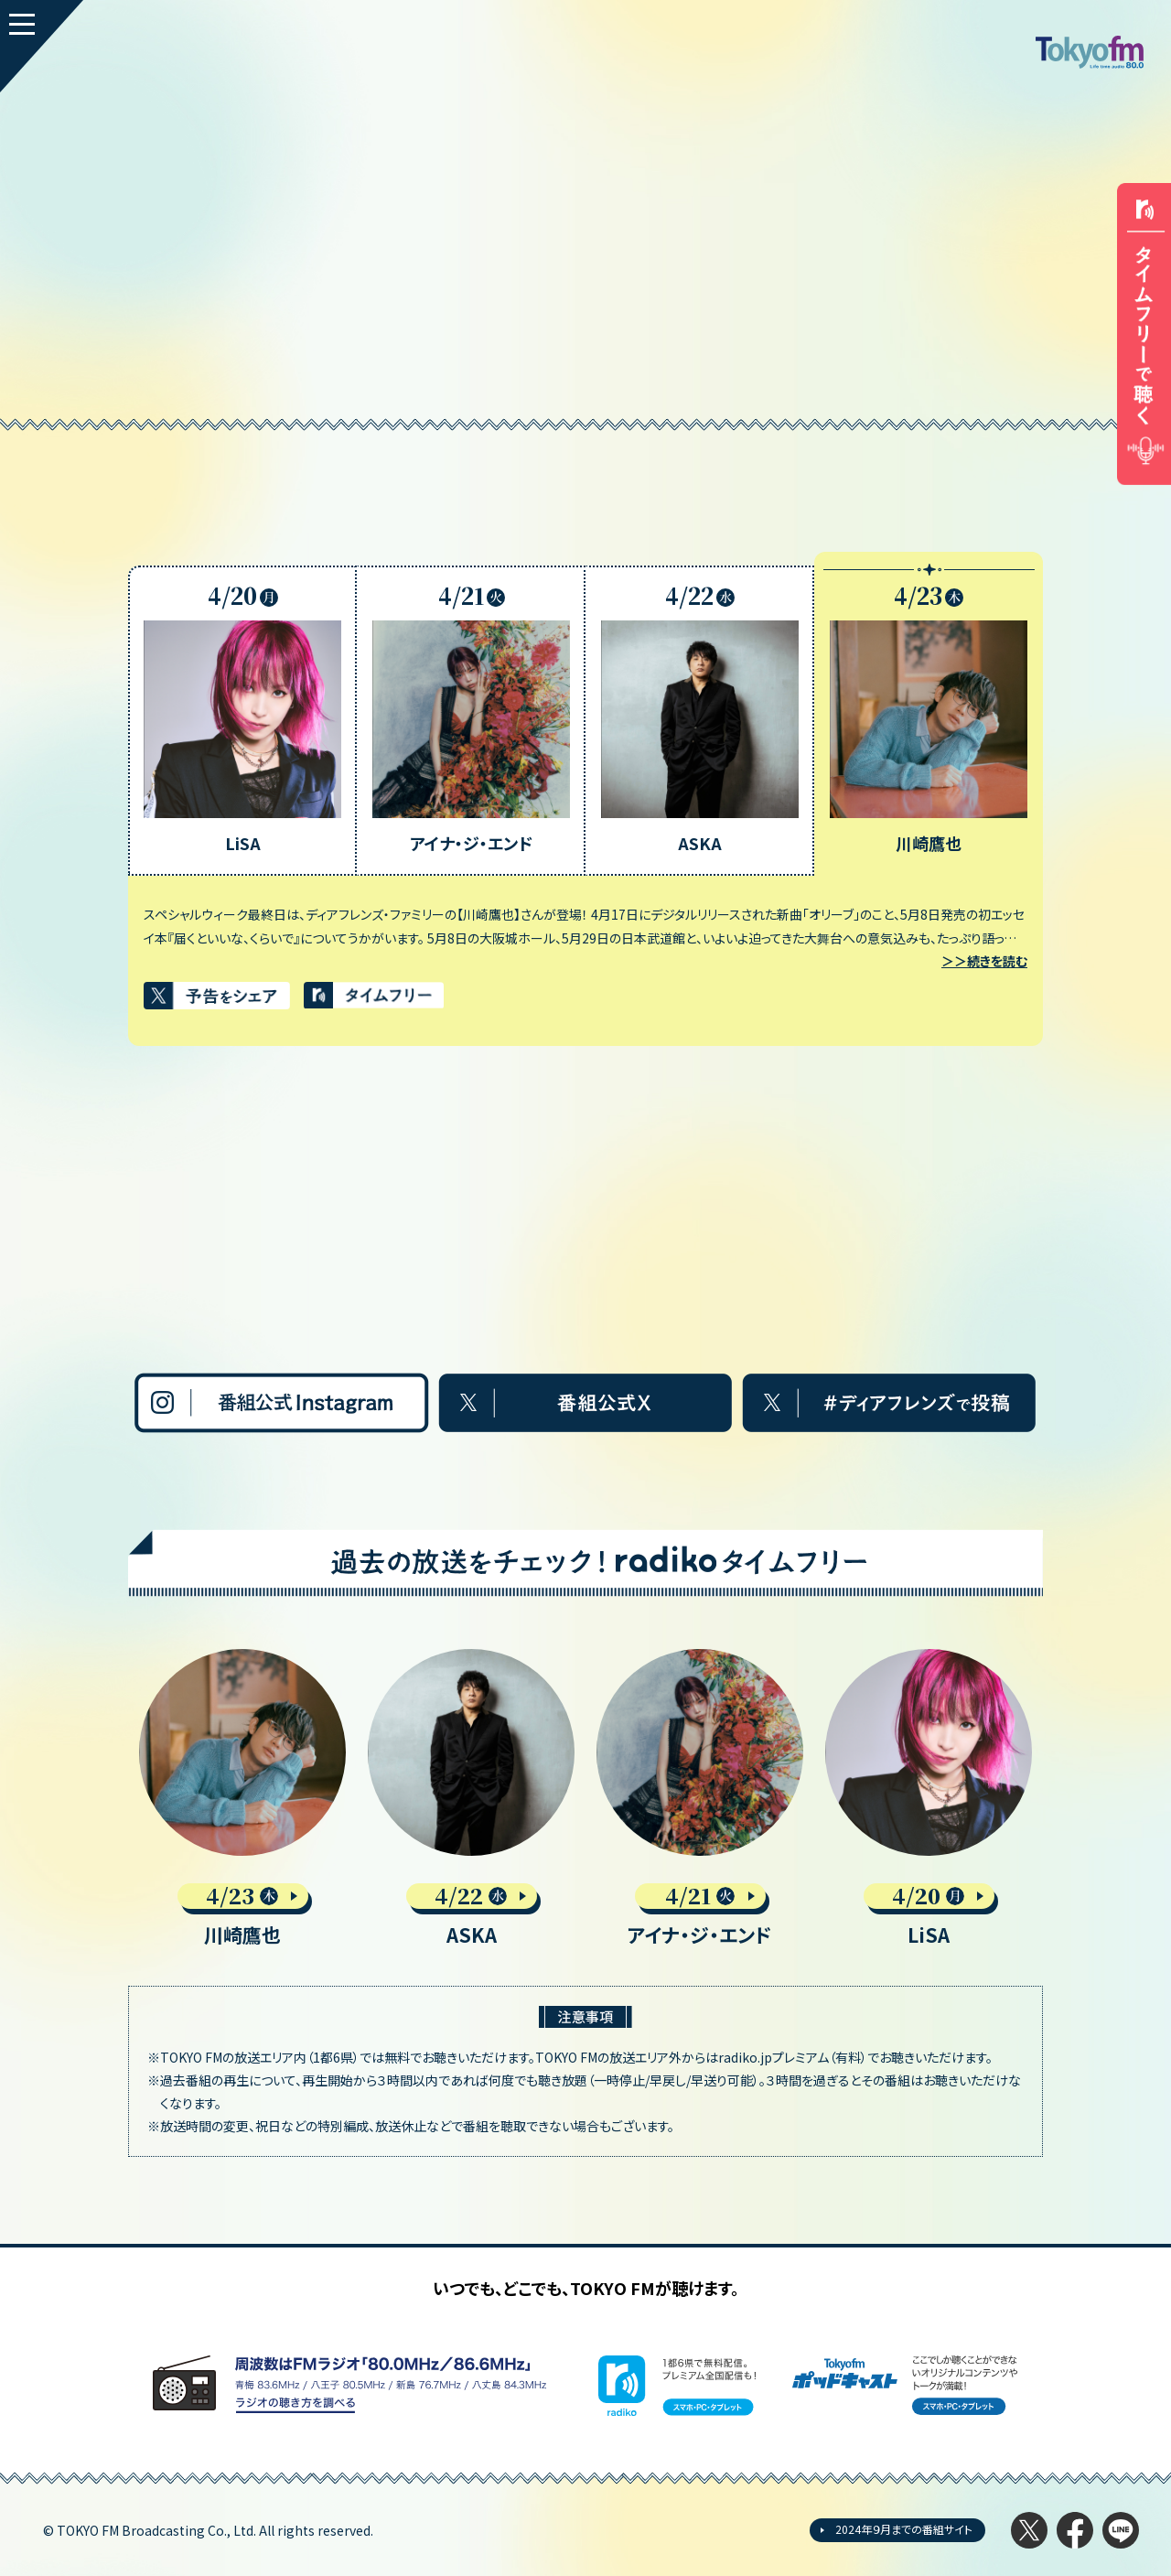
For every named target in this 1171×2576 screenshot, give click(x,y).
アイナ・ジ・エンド (700, 1934)
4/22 (471, 1896)
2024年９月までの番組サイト (903, 2529)
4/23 (242, 1896)
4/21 (700, 1896)
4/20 (928, 1896)
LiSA (929, 1934)
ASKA (471, 1934)
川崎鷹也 (242, 1934)
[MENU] (41, 46)
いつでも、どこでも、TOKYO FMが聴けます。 (586, 2288)
